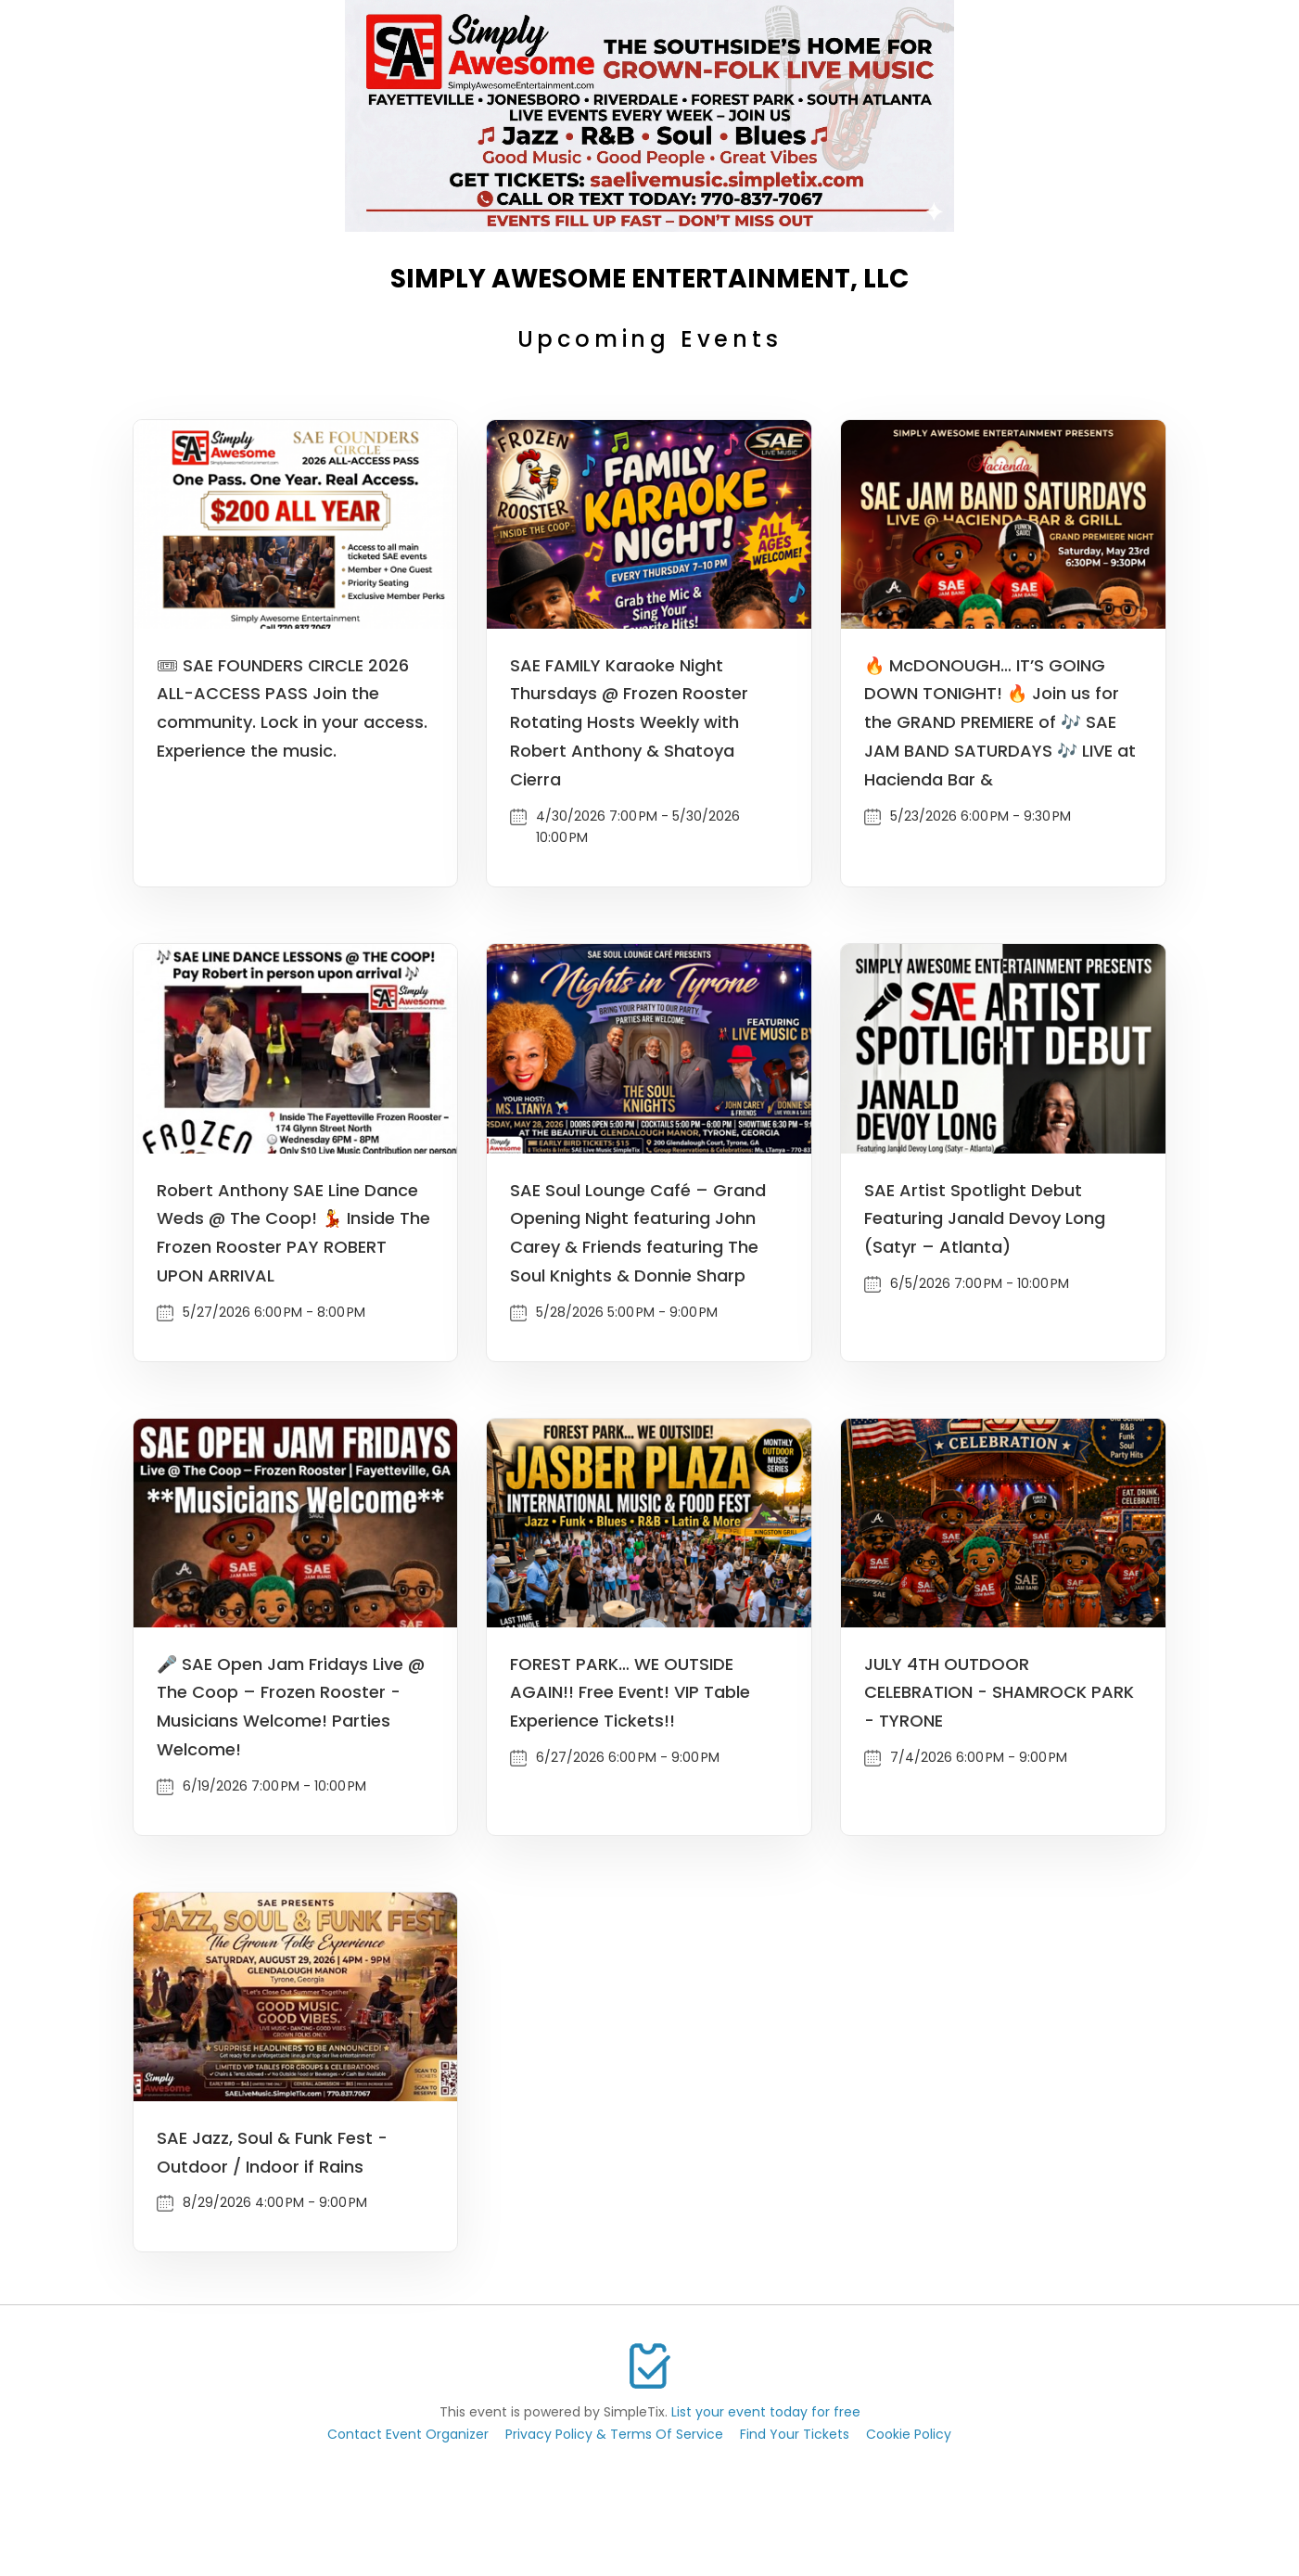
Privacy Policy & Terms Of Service (614, 2434)
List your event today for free (765, 2412)
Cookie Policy (908, 2434)
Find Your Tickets (794, 2434)
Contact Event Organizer (408, 2434)
